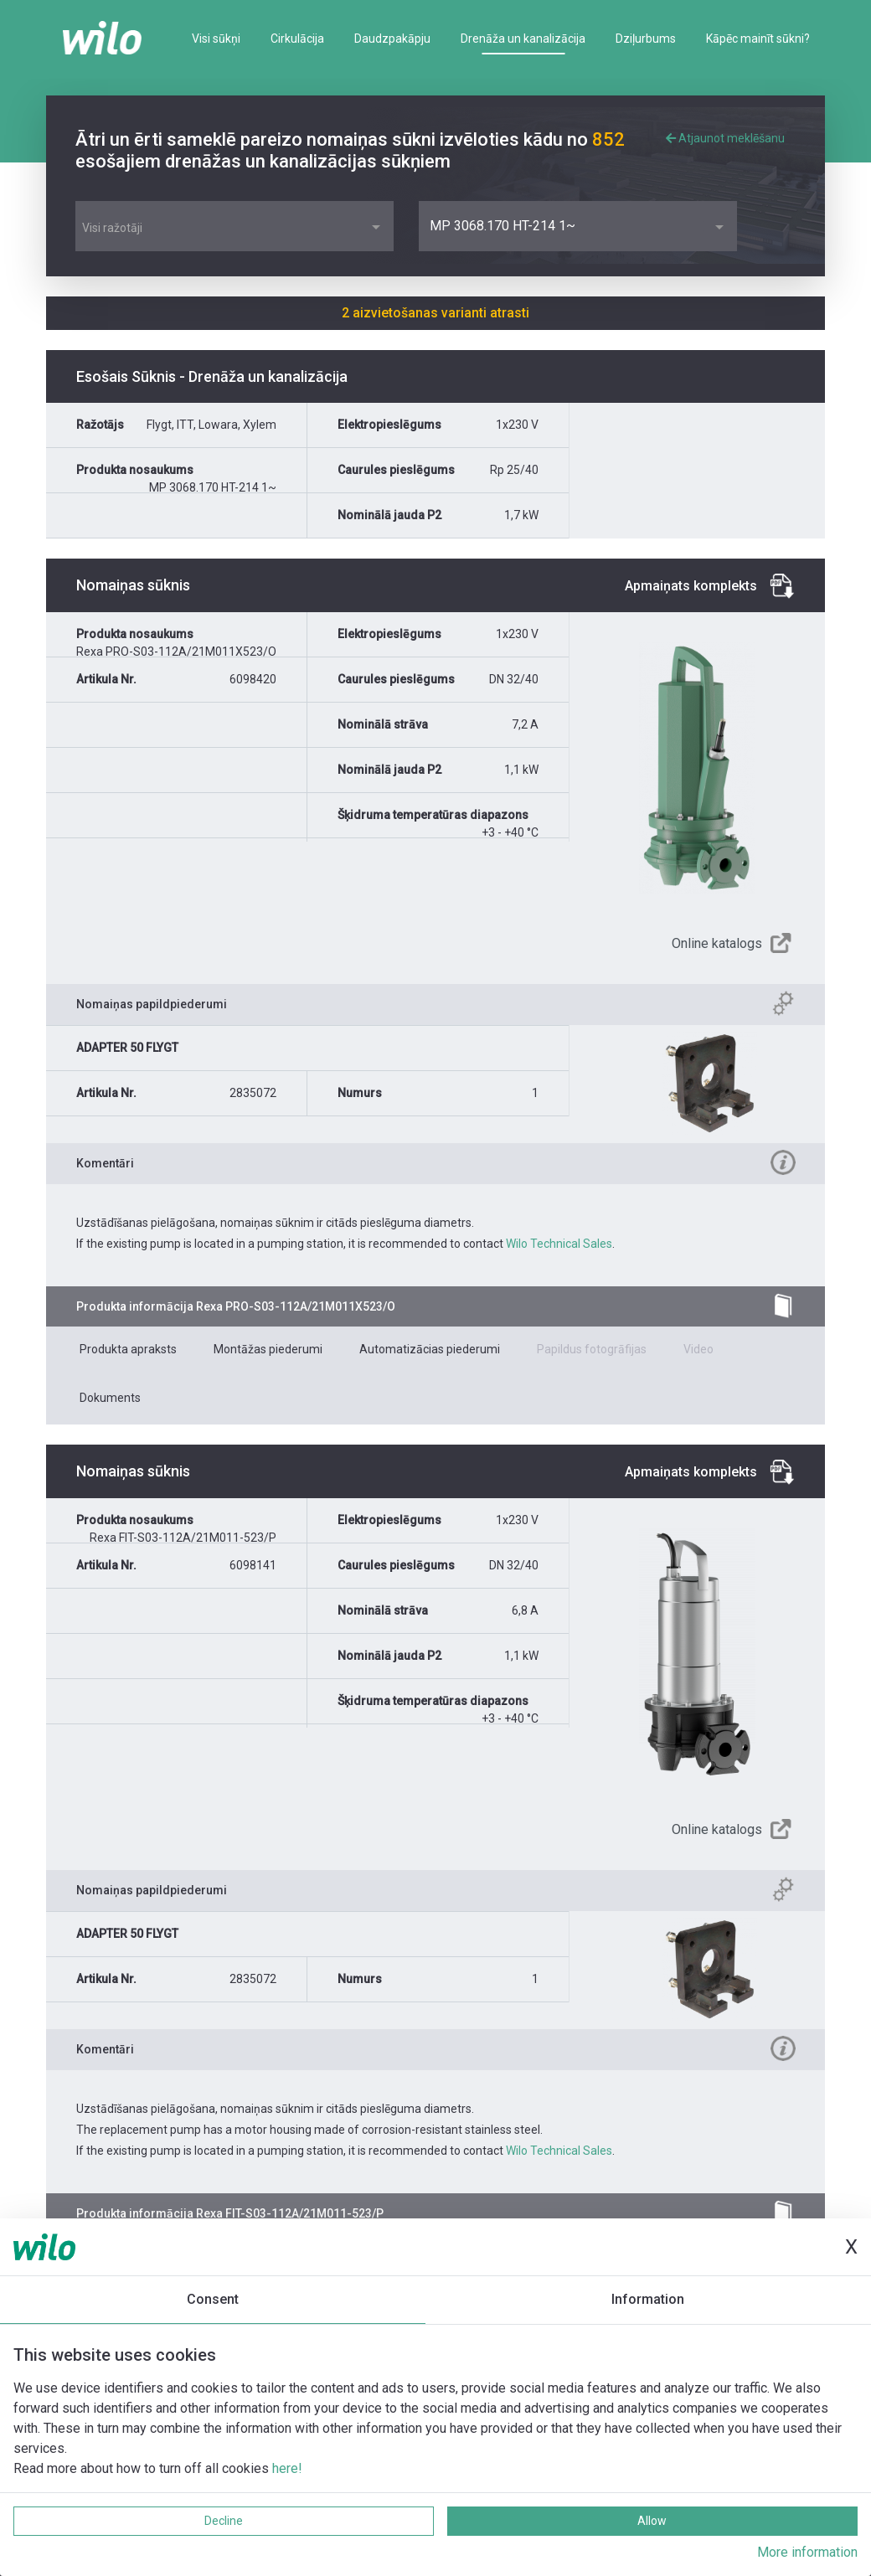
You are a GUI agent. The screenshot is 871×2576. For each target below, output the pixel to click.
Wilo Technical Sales (559, 1243)
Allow (652, 2520)
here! (287, 2468)
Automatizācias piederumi (429, 1349)
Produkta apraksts (128, 1349)
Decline (223, 2520)
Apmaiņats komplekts (691, 586)
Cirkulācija (297, 38)
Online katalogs (717, 943)
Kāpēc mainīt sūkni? (758, 38)
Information (647, 2299)
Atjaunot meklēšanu (725, 138)
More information (807, 2552)
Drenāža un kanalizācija (523, 38)
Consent (213, 2299)
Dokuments (110, 1397)
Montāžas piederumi (268, 1349)
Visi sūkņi (216, 38)
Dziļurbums (646, 38)
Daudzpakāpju (392, 38)
